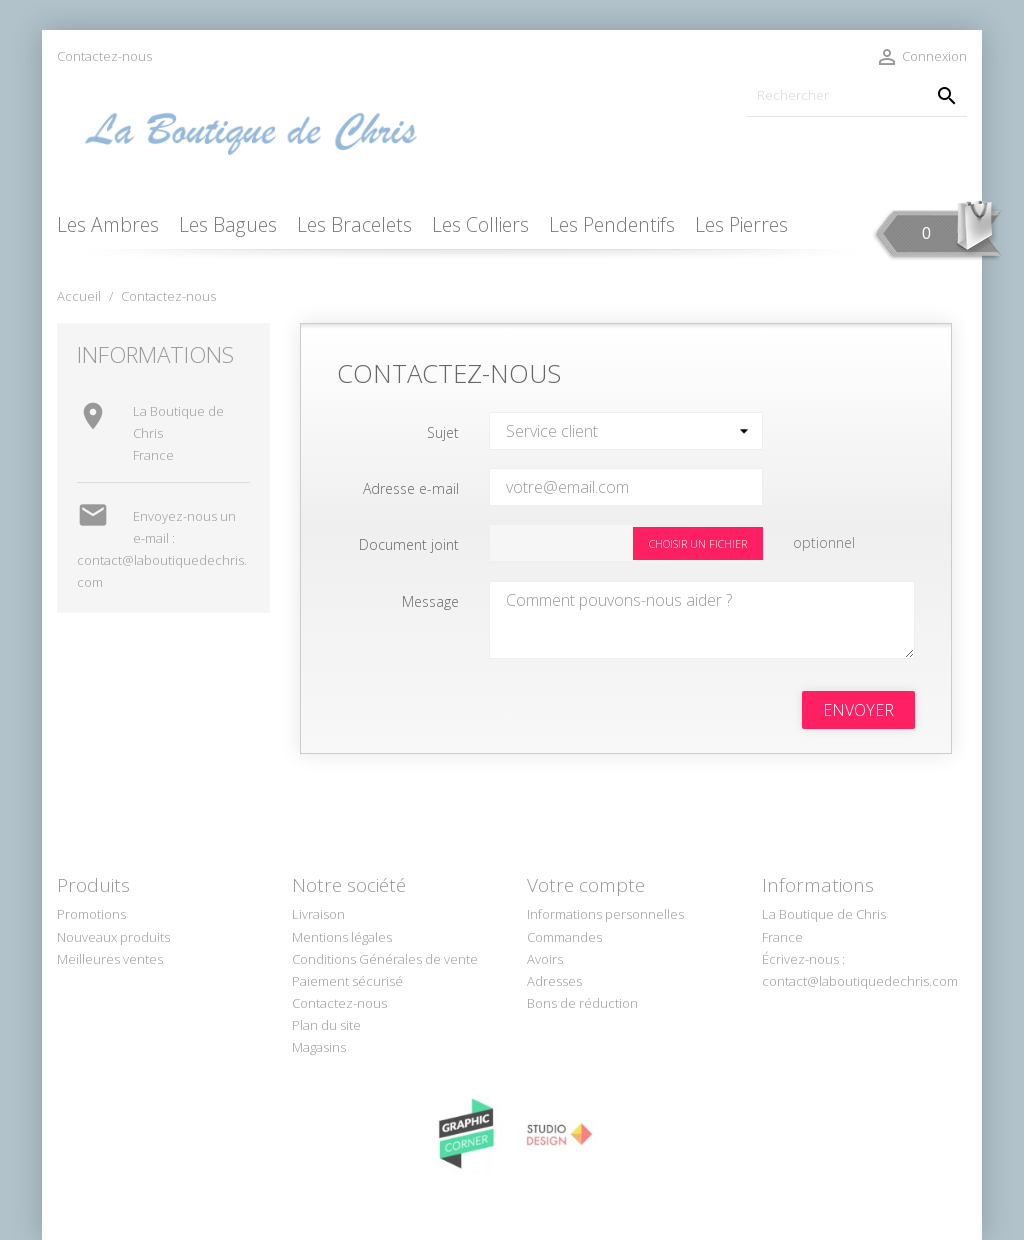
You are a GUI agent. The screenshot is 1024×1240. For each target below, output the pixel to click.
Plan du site (326, 1025)
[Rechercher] (857, 95)
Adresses (554, 981)
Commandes (564, 937)
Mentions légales (342, 937)
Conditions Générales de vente (385, 959)
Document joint (409, 544)
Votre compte (586, 885)
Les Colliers (480, 224)
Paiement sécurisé (347, 981)
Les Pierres (741, 224)
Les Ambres (108, 224)
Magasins (319, 1047)
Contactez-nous (104, 56)
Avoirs (545, 959)
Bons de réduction (582, 1003)
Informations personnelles (605, 914)
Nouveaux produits (113, 937)
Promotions (91, 914)
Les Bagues (228, 224)
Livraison (318, 914)
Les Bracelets (354, 224)
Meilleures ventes (110, 959)
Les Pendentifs (612, 224)
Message (430, 601)
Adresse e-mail (411, 488)
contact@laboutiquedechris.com (860, 981)
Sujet (443, 432)
